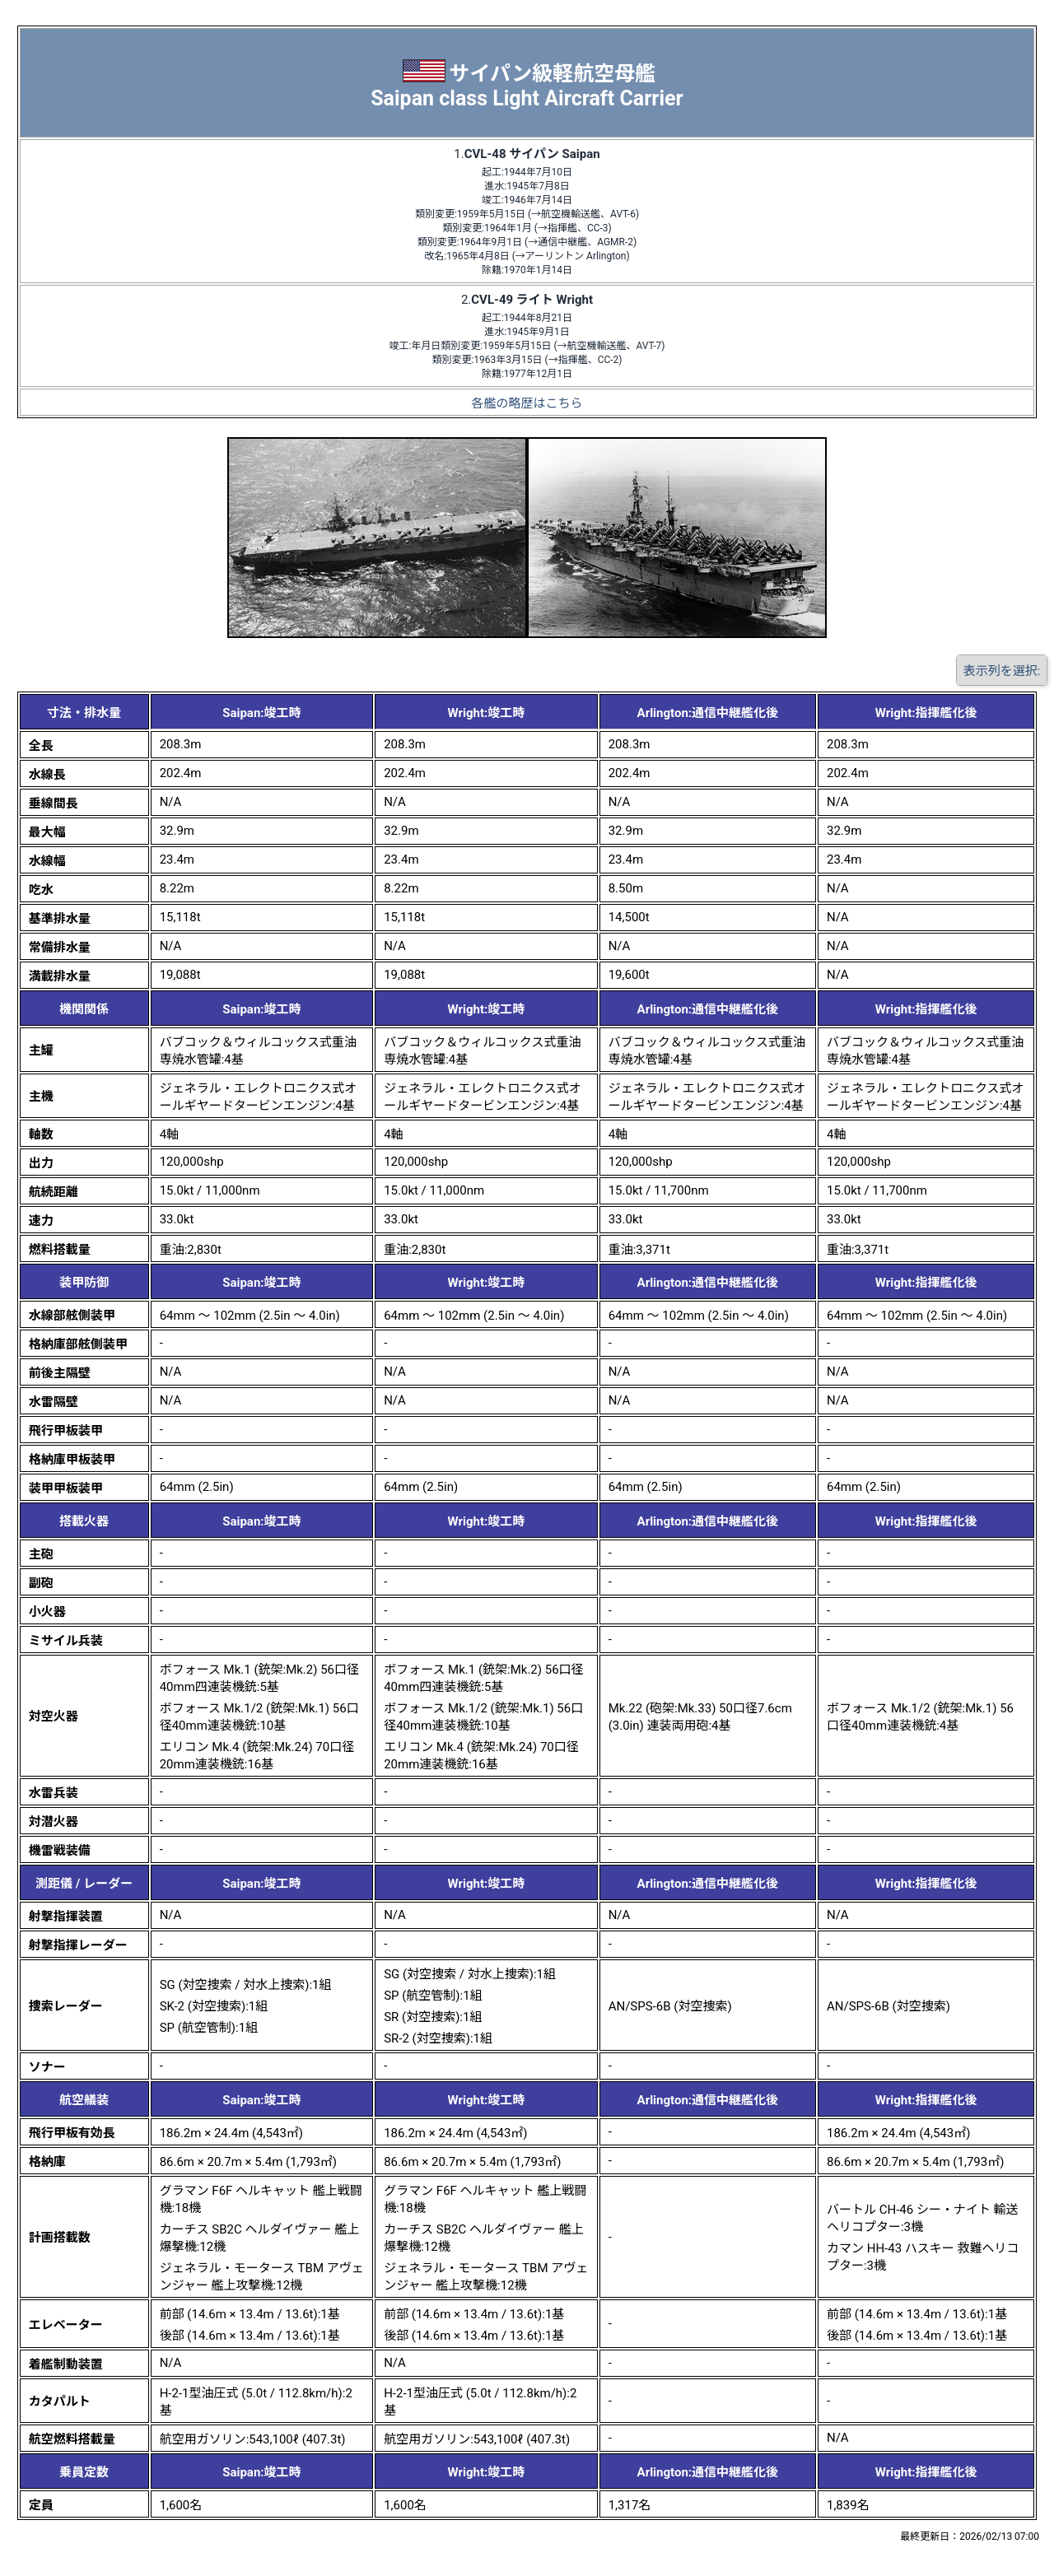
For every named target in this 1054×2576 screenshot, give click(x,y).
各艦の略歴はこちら (526, 403)
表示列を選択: (1002, 671)
